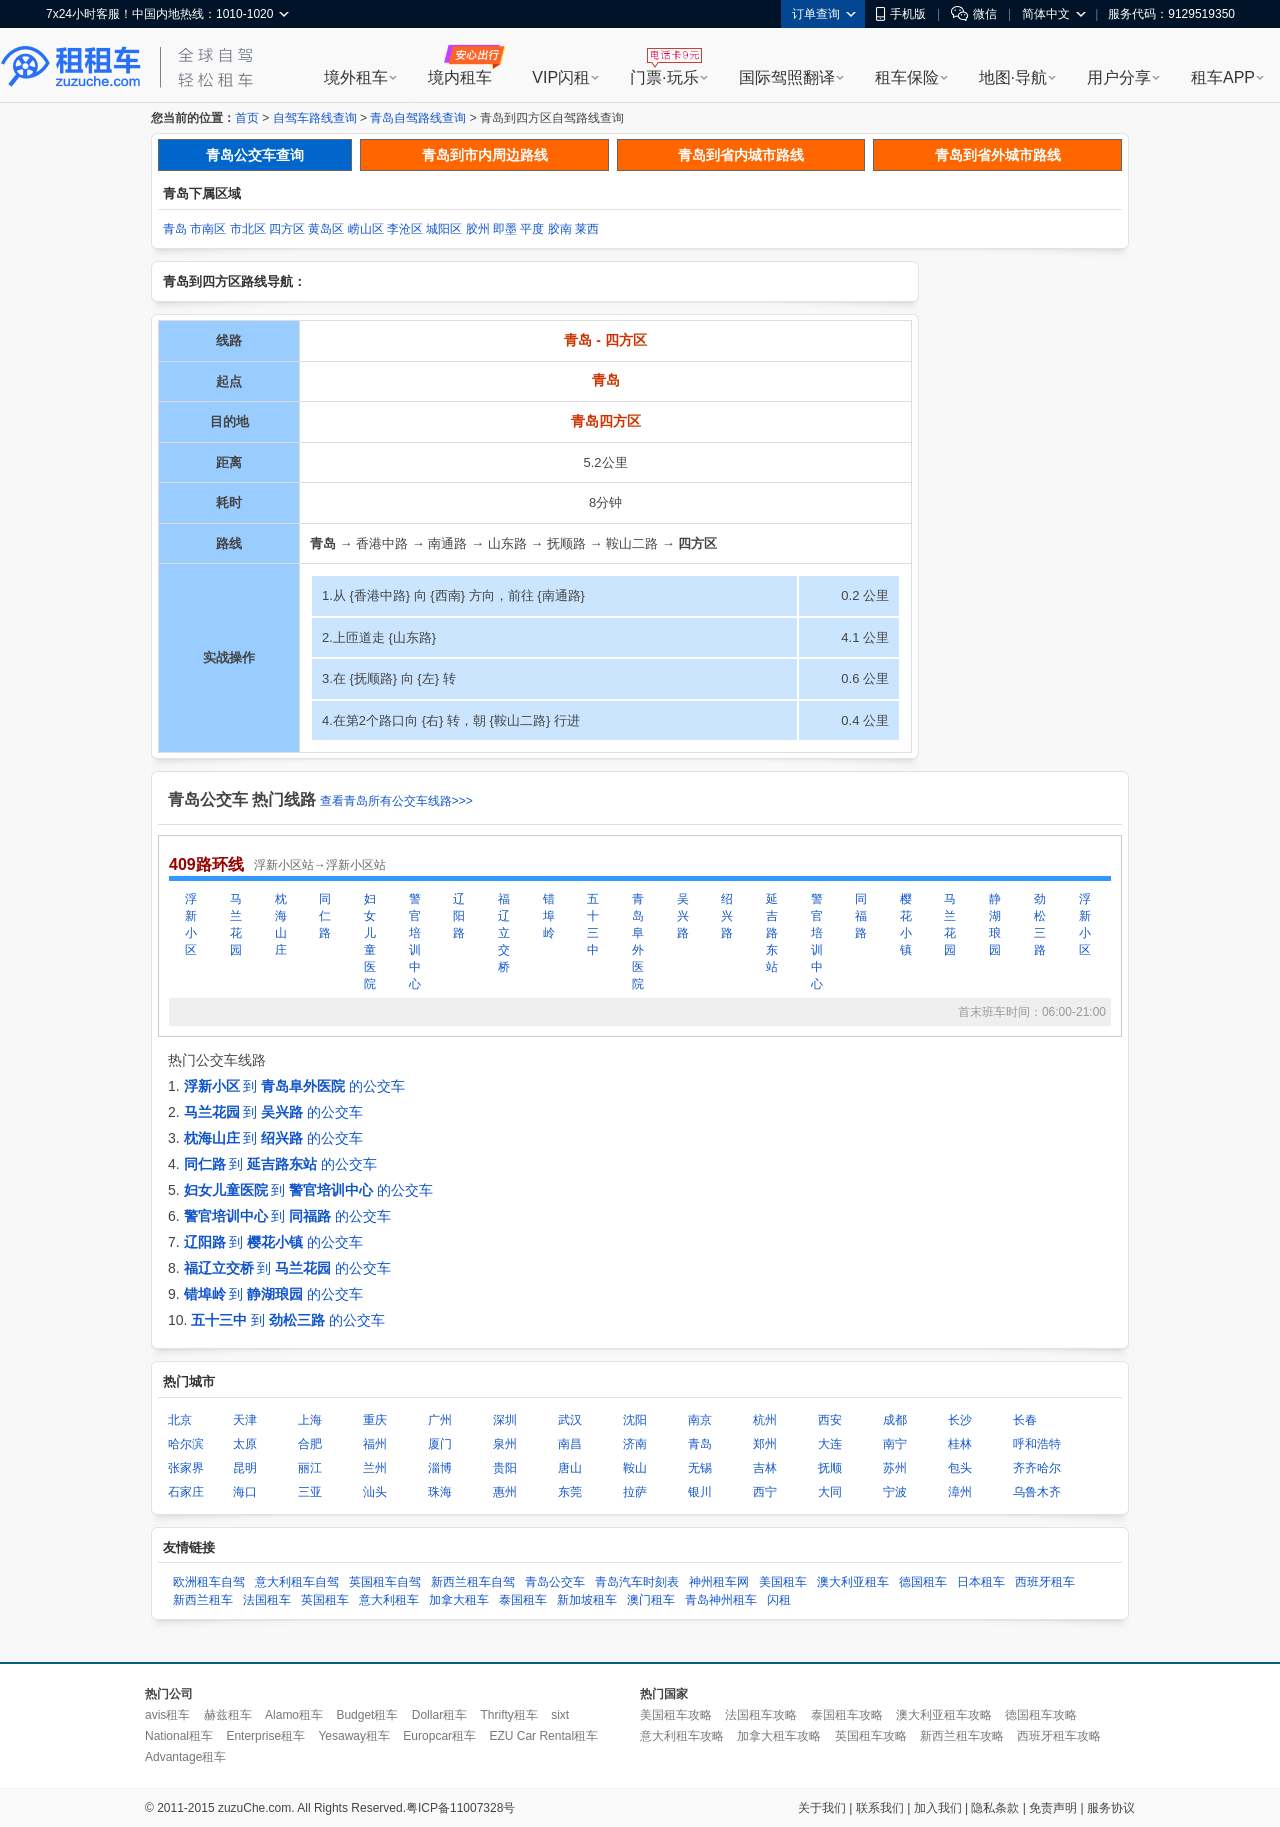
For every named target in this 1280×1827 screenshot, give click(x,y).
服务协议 (1111, 1808)
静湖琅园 (995, 924)
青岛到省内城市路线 (741, 155)
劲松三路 (1040, 924)
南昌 (570, 1444)
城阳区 (444, 229)
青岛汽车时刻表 (637, 1582)
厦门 (440, 1444)
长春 (1025, 1420)
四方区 (287, 229)
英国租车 (325, 1600)
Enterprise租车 (265, 1736)
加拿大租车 (459, 1600)
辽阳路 (459, 916)
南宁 (895, 1444)
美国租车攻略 (676, 1715)
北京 (180, 1420)
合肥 (310, 1444)
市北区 (248, 229)
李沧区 (405, 229)
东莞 (570, 1492)
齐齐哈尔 (1037, 1468)
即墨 (505, 229)
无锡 (700, 1468)
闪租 (779, 1600)
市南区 (208, 229)
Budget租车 (367, 1715)
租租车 (71, 67)
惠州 (505, 1492)
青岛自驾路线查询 (418, 118)
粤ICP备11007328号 (460, 1808)
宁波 (895, 1492)
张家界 (186, 1468)
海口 (245, 1492)
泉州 (505, 1444)
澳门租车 (651, 1600)
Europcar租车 (439, 1736)
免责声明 (1053, 1808)
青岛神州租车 (721, 1600)
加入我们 (938, 1808)
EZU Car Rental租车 (543, 1736)
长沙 (960, 1420)
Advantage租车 (185, 1757)
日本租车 (981, 1582)
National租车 (179, 1736)
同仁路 (325, 916)
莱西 (587, 229)
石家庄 (186, 1492)
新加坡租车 (587, 1600)
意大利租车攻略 (682, 1736)
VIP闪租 (561, 77)
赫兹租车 (228, 1715)
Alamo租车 (294, 1715)
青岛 (175, 229)
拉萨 (635, 1492)
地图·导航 (1013, 77)
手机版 (901, 14)
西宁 (765, 1492)
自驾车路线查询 (315, 118)
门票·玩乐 (664, 77)
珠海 (440, 1492)
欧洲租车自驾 (209, 1582)
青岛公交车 (555, 1582)
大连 (830, 1444)
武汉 (570, 1420)
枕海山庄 (281, 924)
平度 (532, 229)
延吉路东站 (772, 933)
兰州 (375, 1468)
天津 (245, 1420)
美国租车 (783, 1582)
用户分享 (1119, 77)
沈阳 (635, 1420)
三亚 (310, 1492)
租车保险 (907, 77)
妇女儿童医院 (370, 941)
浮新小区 (191, 924)
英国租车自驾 (385, 1582)
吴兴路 (683, 916)
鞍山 (635, 1468)
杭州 (765, 1420)
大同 (830, 1492)
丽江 (310, 1468)
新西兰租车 (203, 1600)
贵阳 (505, 1468)
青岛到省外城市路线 (998, 155)
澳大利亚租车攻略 (944, 1715)
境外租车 (356, 77)
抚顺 (830, 1468)
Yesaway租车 (354, 1736)
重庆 (375, 1420)
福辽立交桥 (504, 933)
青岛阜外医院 (638, 941)
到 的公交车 (295, 1086)
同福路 (861, 916)
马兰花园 (236, 924)
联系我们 (880, 1808)
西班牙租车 (1045, 1582)
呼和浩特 (1037, 1444)
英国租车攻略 (871, 1736)
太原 (245, 1444)
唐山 (570, 1468)
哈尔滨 (186, 1444)
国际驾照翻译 (787, 77)
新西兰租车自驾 (473, 1582)
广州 (440, 1420)
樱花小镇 (906, 924)
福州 (375, 1444)
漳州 (960, 1492)
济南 (635, 1444)
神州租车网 (719, 1582)
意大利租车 (389, 1600)
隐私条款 (995, 1808)
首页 (247, 118)
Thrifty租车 (508, 1715)
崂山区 (366, 229)
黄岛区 (326, 229)
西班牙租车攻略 (1059, 1736)
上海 (310, 1420)
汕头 (375, 1492)
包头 (960, 1468)
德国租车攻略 (1041, 1715)
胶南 (560, 229)
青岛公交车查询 (255, 155)
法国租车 (267, 1600)
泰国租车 (523, 1600)
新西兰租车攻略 (962, 1736)
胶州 (478, 229)
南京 (700, 1420)
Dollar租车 (439, 1715)
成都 (895, 1420)
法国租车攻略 (761, 1715)
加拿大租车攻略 (779, 1736)
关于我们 (822, 1808)
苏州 (895, 1468)
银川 (700, 1492)
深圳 (505, 1420)
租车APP (1223, 77)
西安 (830, 1420)
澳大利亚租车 (853, 1582)
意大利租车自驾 (297, 1582)
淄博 (440, 1468)
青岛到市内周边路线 (485, 155)
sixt (560, 1715)
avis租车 (167, 1715)
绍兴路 (727, 916)
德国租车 (923, 1582)
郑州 (765, 1444)
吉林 (765, 1468)
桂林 (960, 1444)
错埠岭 (549, 916)
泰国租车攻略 (847, 1715)
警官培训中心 (415, 941)
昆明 (245, 1468)
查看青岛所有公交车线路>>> (396, 801)
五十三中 (593, 924)
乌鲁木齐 (1037, 1492)
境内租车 (460, 77)
